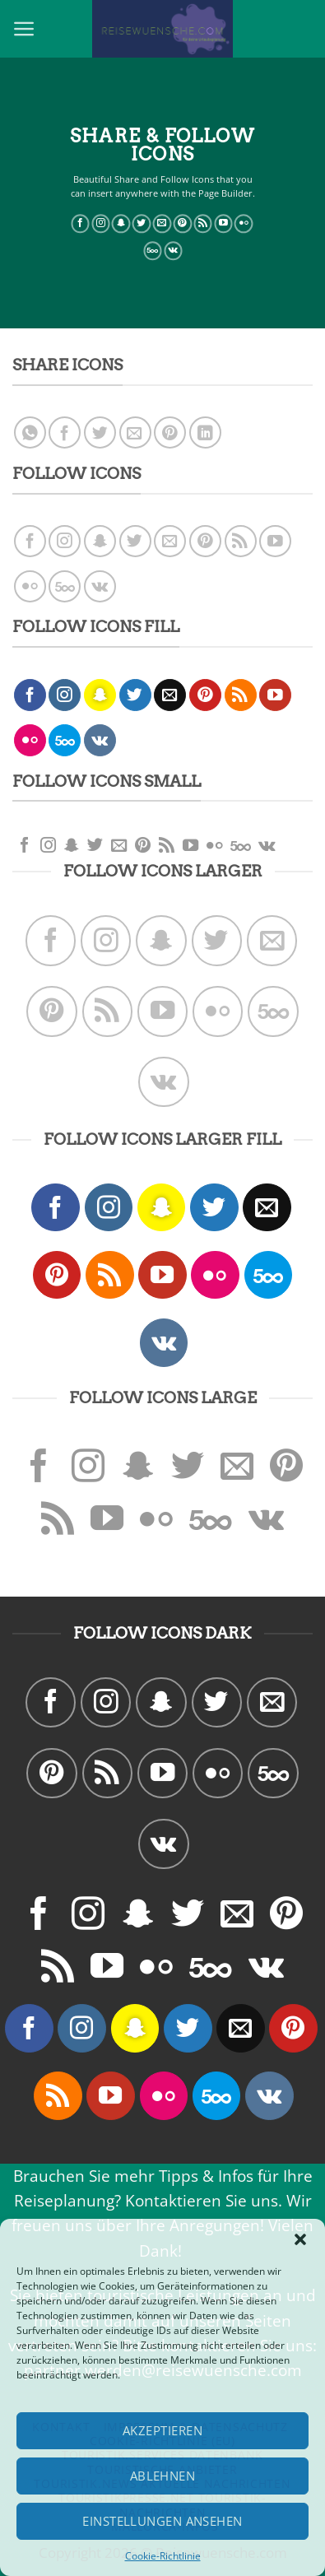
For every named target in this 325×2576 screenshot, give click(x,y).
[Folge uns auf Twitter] (141, 224)
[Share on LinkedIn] (205, 432)
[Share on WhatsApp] (30, 432)
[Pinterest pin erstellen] (170, 432)
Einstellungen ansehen (162, 2521)
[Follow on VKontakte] (173, 251)
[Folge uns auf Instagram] (100, 224)
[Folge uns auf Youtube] (223, 224)
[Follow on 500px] (152, 251)
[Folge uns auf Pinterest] (182, 224)
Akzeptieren (162, 2430)
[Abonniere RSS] (202, 224)
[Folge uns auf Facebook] (80, 224)
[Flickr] (243, 224)
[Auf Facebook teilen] (65, 432)
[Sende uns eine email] (162, 224)
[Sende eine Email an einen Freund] (135, 432)
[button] (300, 2239)
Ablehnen (163, 2475)
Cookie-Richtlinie (163, 2556)
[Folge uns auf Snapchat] (121, 224)
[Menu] (24, 29)
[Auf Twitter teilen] (100, 432)
